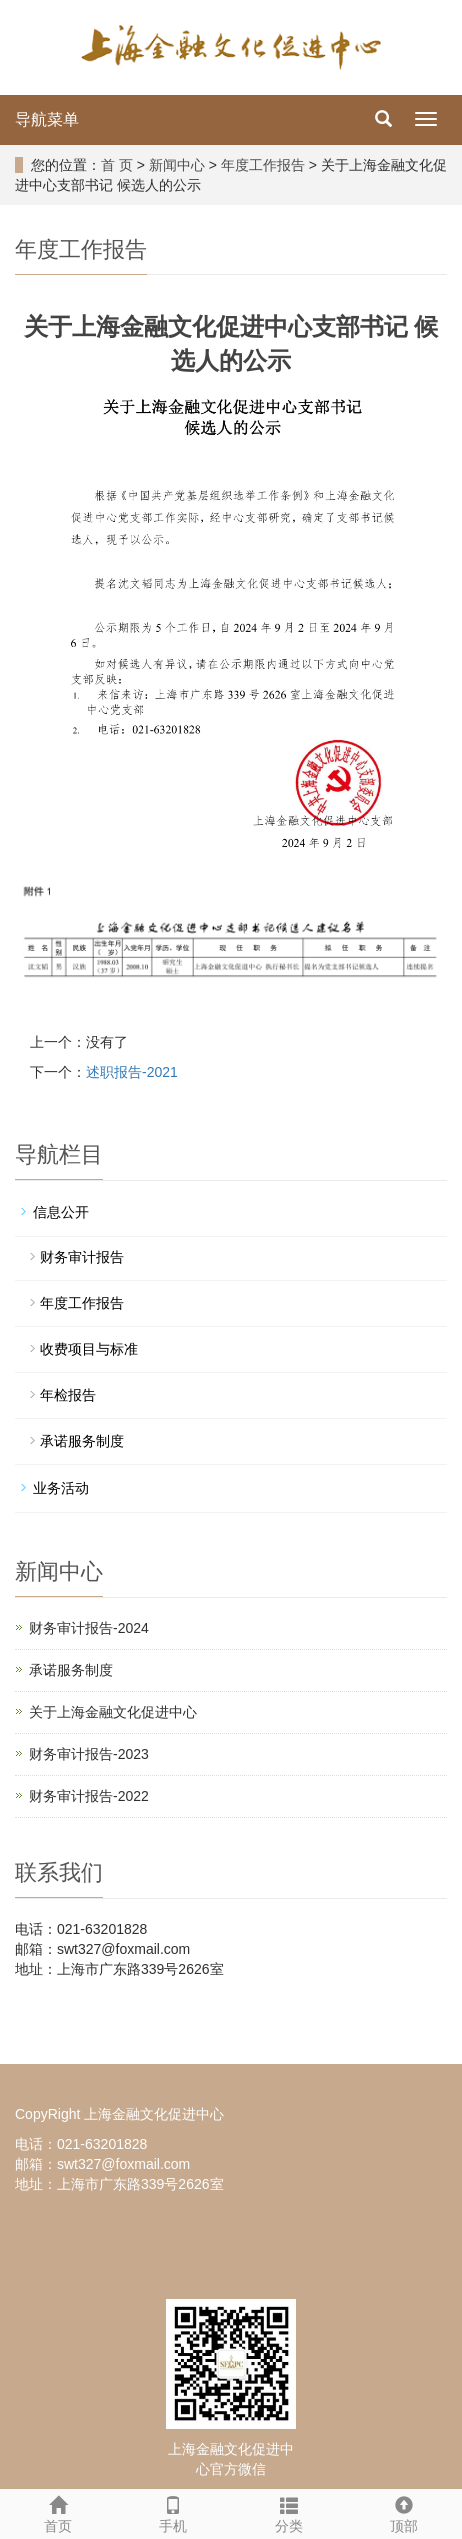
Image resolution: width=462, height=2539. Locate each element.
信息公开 (61, 1212)
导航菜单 (47, 119)
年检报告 (68, 1395)
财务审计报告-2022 (89, 1796)
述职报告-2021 (132, 1072)
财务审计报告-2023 (89, 1754)
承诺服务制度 (82, 1441)
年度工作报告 (263, 165)
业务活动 (61, 1488)
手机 (174, 2512)
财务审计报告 (82, 1257)
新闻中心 (177, 165)
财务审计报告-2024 (89, 1628)
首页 (58, 2512)
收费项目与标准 (89, 1349)
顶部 (405, 2512)
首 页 (117, 165)
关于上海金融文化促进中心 (113, 1712)
